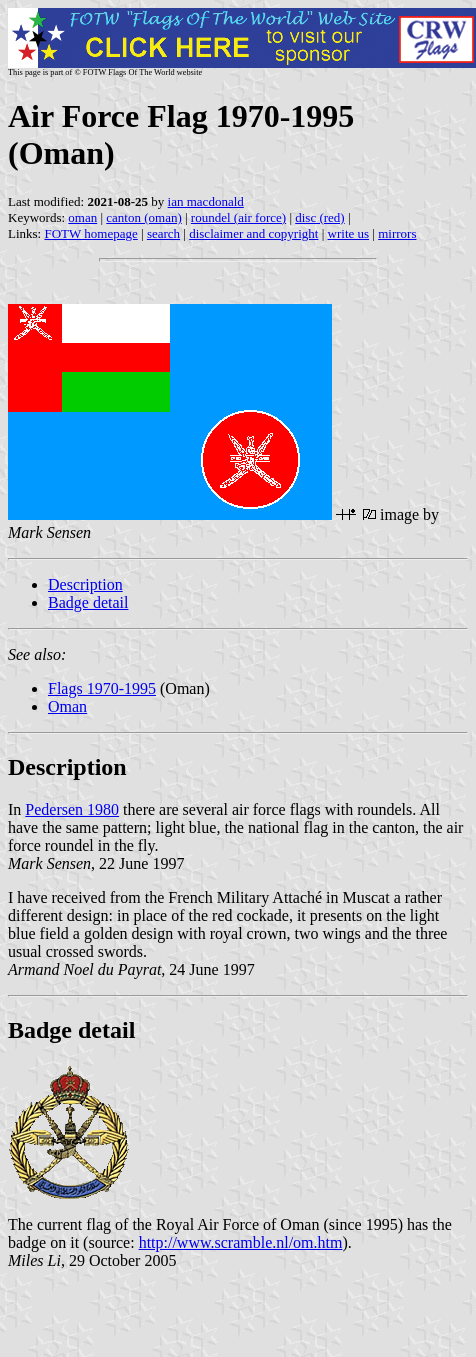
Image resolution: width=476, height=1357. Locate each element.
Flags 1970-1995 (102, 688)
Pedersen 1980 (72, 809)
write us (349, 233)
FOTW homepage (90, 233)
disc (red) (319, 217)
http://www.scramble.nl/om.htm (241, 1242)
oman (82, 217)
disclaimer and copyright (253, 233)
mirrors (397, 233)
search (163, 233)
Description (85, 584)
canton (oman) (143, 217)
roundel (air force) (238, 217)
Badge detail (88, 602)
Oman (67, 706)
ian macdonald (206, 201)
